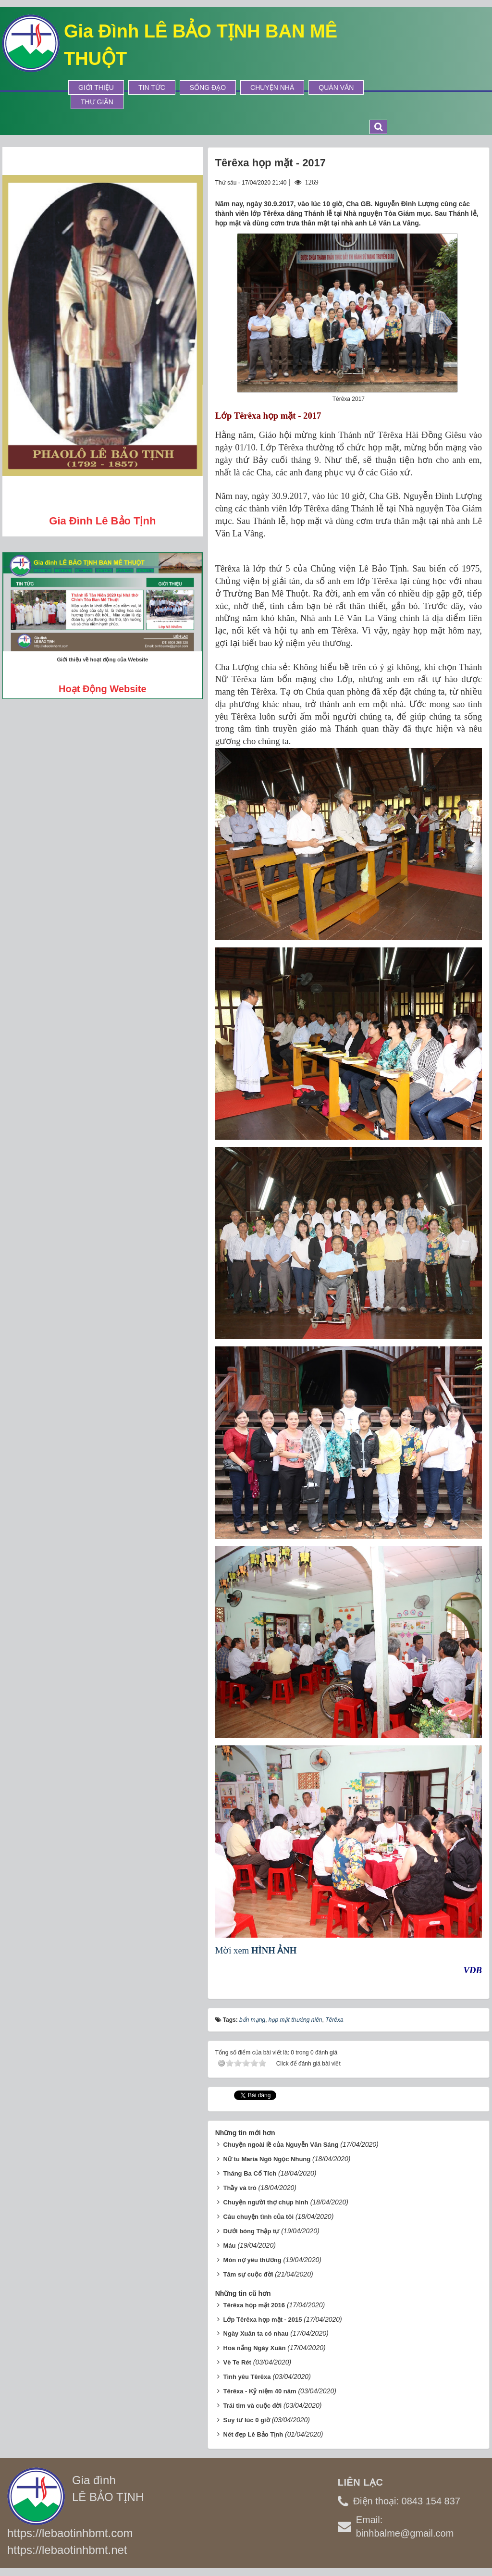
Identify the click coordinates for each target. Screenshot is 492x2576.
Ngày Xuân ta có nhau (256, 2333)
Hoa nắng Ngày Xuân (254, 2348)
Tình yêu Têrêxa (247, 2376)
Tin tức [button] (151, 87)
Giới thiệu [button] (96, 87)
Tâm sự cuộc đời (248, 2274)
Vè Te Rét (237, 2362)
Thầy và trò (240, 2187)
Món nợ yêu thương (252, 2260)
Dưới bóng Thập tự (251, 2231)
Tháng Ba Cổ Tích (250, 2173)
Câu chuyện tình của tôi (258, 2216)
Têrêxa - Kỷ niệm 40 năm (259, 2391)
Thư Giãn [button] (97, 102)
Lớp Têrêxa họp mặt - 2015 (262, 2319)
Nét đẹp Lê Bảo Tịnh (253, 2434)
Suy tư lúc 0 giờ (246, 2420)
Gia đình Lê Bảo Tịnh (102, 521)
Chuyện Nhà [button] (272, 87)
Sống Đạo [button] (208, 87)
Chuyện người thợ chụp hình (265, 2202)
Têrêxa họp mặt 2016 (254, 2305)
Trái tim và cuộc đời (252, 2405)
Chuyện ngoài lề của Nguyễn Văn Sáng (281, 2144)
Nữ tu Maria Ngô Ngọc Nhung (267, 2159)
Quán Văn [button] (336, 87)
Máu (229, 2245)
